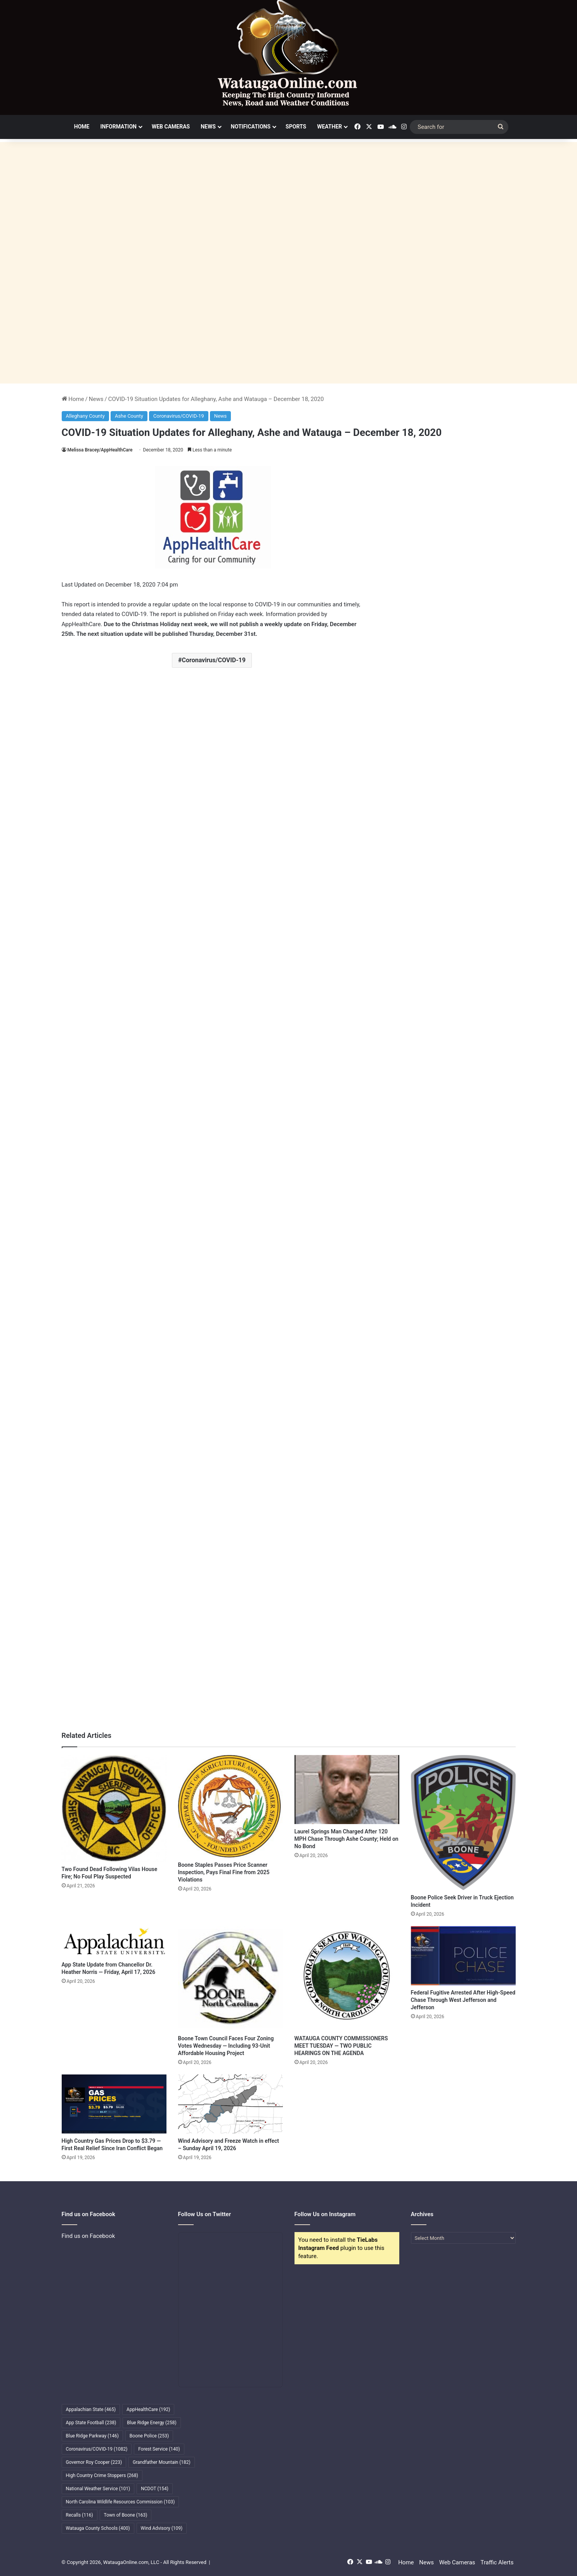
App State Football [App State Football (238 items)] (91, 2422)
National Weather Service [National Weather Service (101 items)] (98, 2488)
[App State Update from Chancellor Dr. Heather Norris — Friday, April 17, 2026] (114, 1941)
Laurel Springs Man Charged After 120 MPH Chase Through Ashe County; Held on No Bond (347, 1838)
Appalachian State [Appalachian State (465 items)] (91, 2409)
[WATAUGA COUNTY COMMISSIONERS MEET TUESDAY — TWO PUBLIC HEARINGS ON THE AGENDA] (347, 1978)
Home (82, 126)
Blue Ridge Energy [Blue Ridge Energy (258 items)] (151, 2422)
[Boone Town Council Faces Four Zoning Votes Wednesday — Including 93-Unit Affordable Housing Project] (230, 1978)
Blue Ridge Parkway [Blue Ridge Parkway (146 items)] (92, 2436)
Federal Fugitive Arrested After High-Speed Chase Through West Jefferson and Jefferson (463, 1999)
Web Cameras (171, 126)
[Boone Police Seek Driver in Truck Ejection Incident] (463, 1822)
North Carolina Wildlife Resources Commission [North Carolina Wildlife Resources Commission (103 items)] (120, 2502)
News (208, 126)
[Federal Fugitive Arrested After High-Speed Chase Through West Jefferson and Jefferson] (463, 1955)
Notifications (250, 126)
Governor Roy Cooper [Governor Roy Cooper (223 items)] (94, 2462)
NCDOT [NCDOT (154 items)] (154, 2488)
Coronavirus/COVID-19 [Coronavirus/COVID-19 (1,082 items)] (97, 2449)
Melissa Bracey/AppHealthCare (100, 450)
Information (118, 126)
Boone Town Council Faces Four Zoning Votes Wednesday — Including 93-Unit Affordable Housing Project (226, 2045)
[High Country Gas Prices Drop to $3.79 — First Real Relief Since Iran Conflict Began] (114, 2103)
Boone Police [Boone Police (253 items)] (149, 2436)
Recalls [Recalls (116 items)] (79, 2515)
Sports (296, 126)
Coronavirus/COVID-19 (178, 416)
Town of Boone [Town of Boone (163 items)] (125, 2515)
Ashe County (129, 416)
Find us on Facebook (88, 2235)
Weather (329, 126)
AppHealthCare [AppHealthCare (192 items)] (148, 2409)
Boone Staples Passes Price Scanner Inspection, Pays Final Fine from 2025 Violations (224, 1872)
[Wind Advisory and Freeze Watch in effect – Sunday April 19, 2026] (230, 2103)
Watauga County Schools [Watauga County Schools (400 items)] (98, 2528)
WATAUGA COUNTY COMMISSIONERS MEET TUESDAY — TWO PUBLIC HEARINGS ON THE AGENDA (341, 2045)
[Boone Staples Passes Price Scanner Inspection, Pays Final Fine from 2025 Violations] (230, 1806)
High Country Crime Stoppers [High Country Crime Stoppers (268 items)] (102, 2475)
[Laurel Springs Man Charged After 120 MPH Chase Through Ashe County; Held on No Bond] (347, 1789)
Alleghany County (85, 416)
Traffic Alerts (496, 2562)
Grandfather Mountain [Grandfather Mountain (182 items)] (162, 2462)
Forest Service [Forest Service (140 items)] (159, 2449)
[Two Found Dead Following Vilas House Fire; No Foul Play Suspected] (114, 1808)
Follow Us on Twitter (204, 2214)
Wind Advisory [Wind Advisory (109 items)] (162, 2528)
